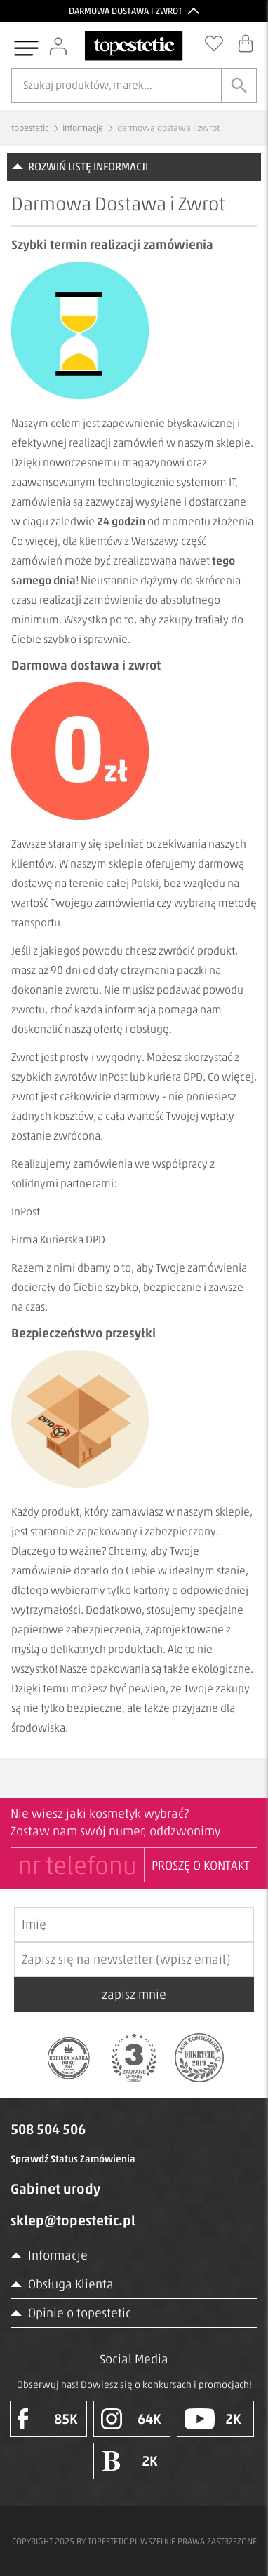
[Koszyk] (246, 43)
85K (48, 2418)
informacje (82, 128)
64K (131, 2418)
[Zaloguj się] (59, 46)
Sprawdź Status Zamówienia (73, 2159)
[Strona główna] (133, 46)
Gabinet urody (55, 2188)
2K (213, 2418)
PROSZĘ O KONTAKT (201, 1865)
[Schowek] (215, 43)
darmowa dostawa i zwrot (168, 128)
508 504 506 (48, 2129)
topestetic (29, 128)
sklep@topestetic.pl (73, 2220)
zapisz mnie (134, 1994)
